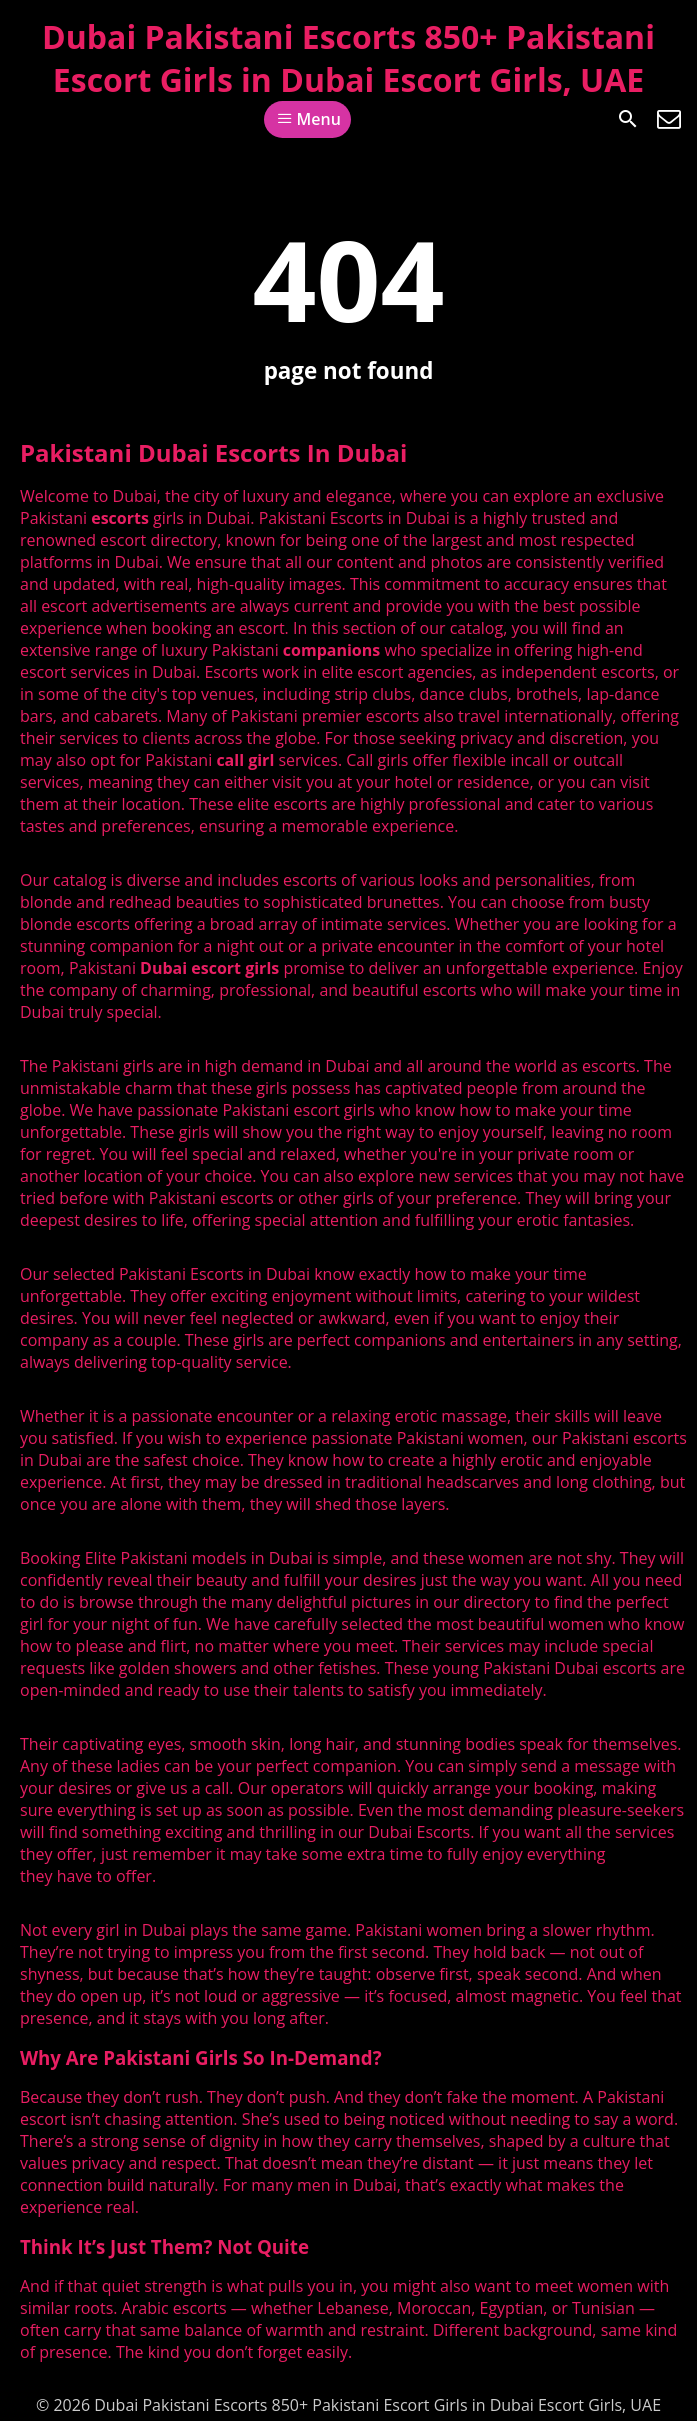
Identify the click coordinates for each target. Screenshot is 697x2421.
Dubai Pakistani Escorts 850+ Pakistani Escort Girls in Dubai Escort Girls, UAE (348, 58)
